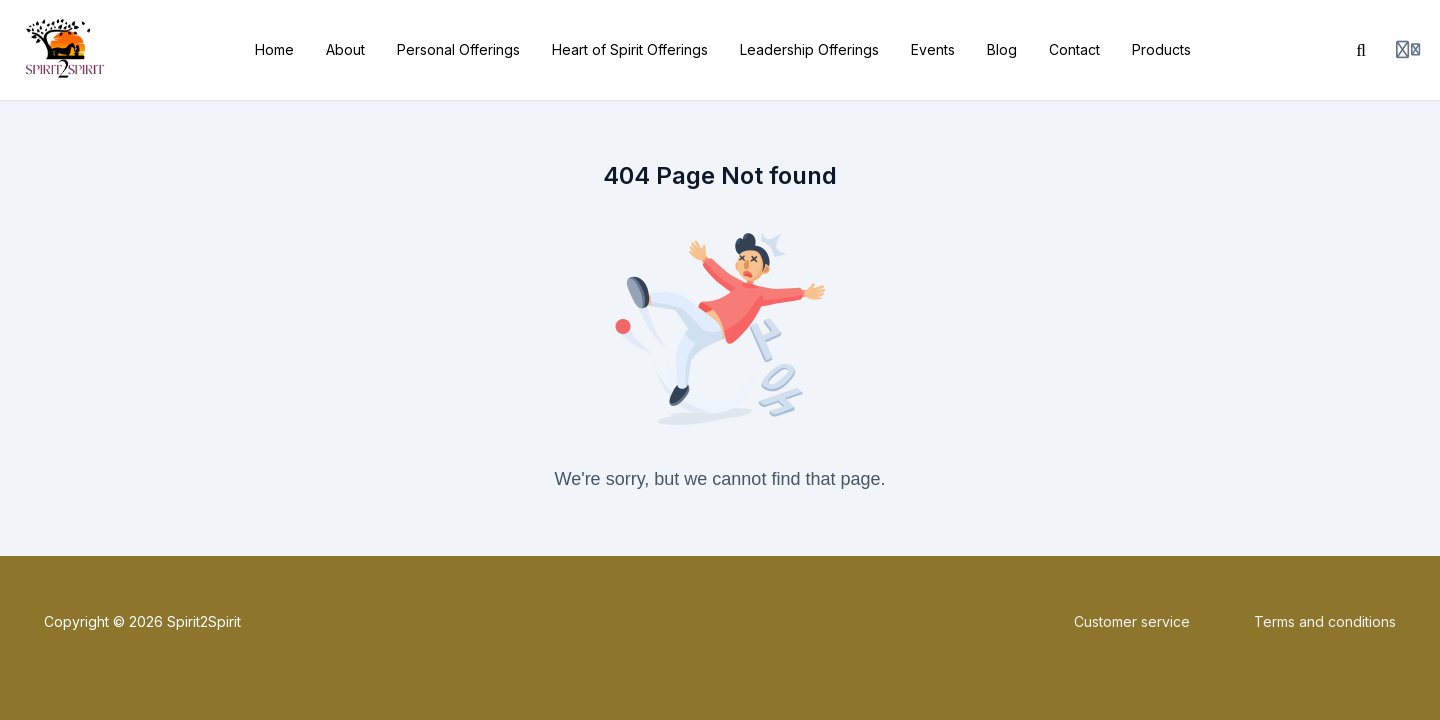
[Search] (1361, 50)
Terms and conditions (1325, 621)
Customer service (1132, 621)
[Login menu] (1408, 50)
